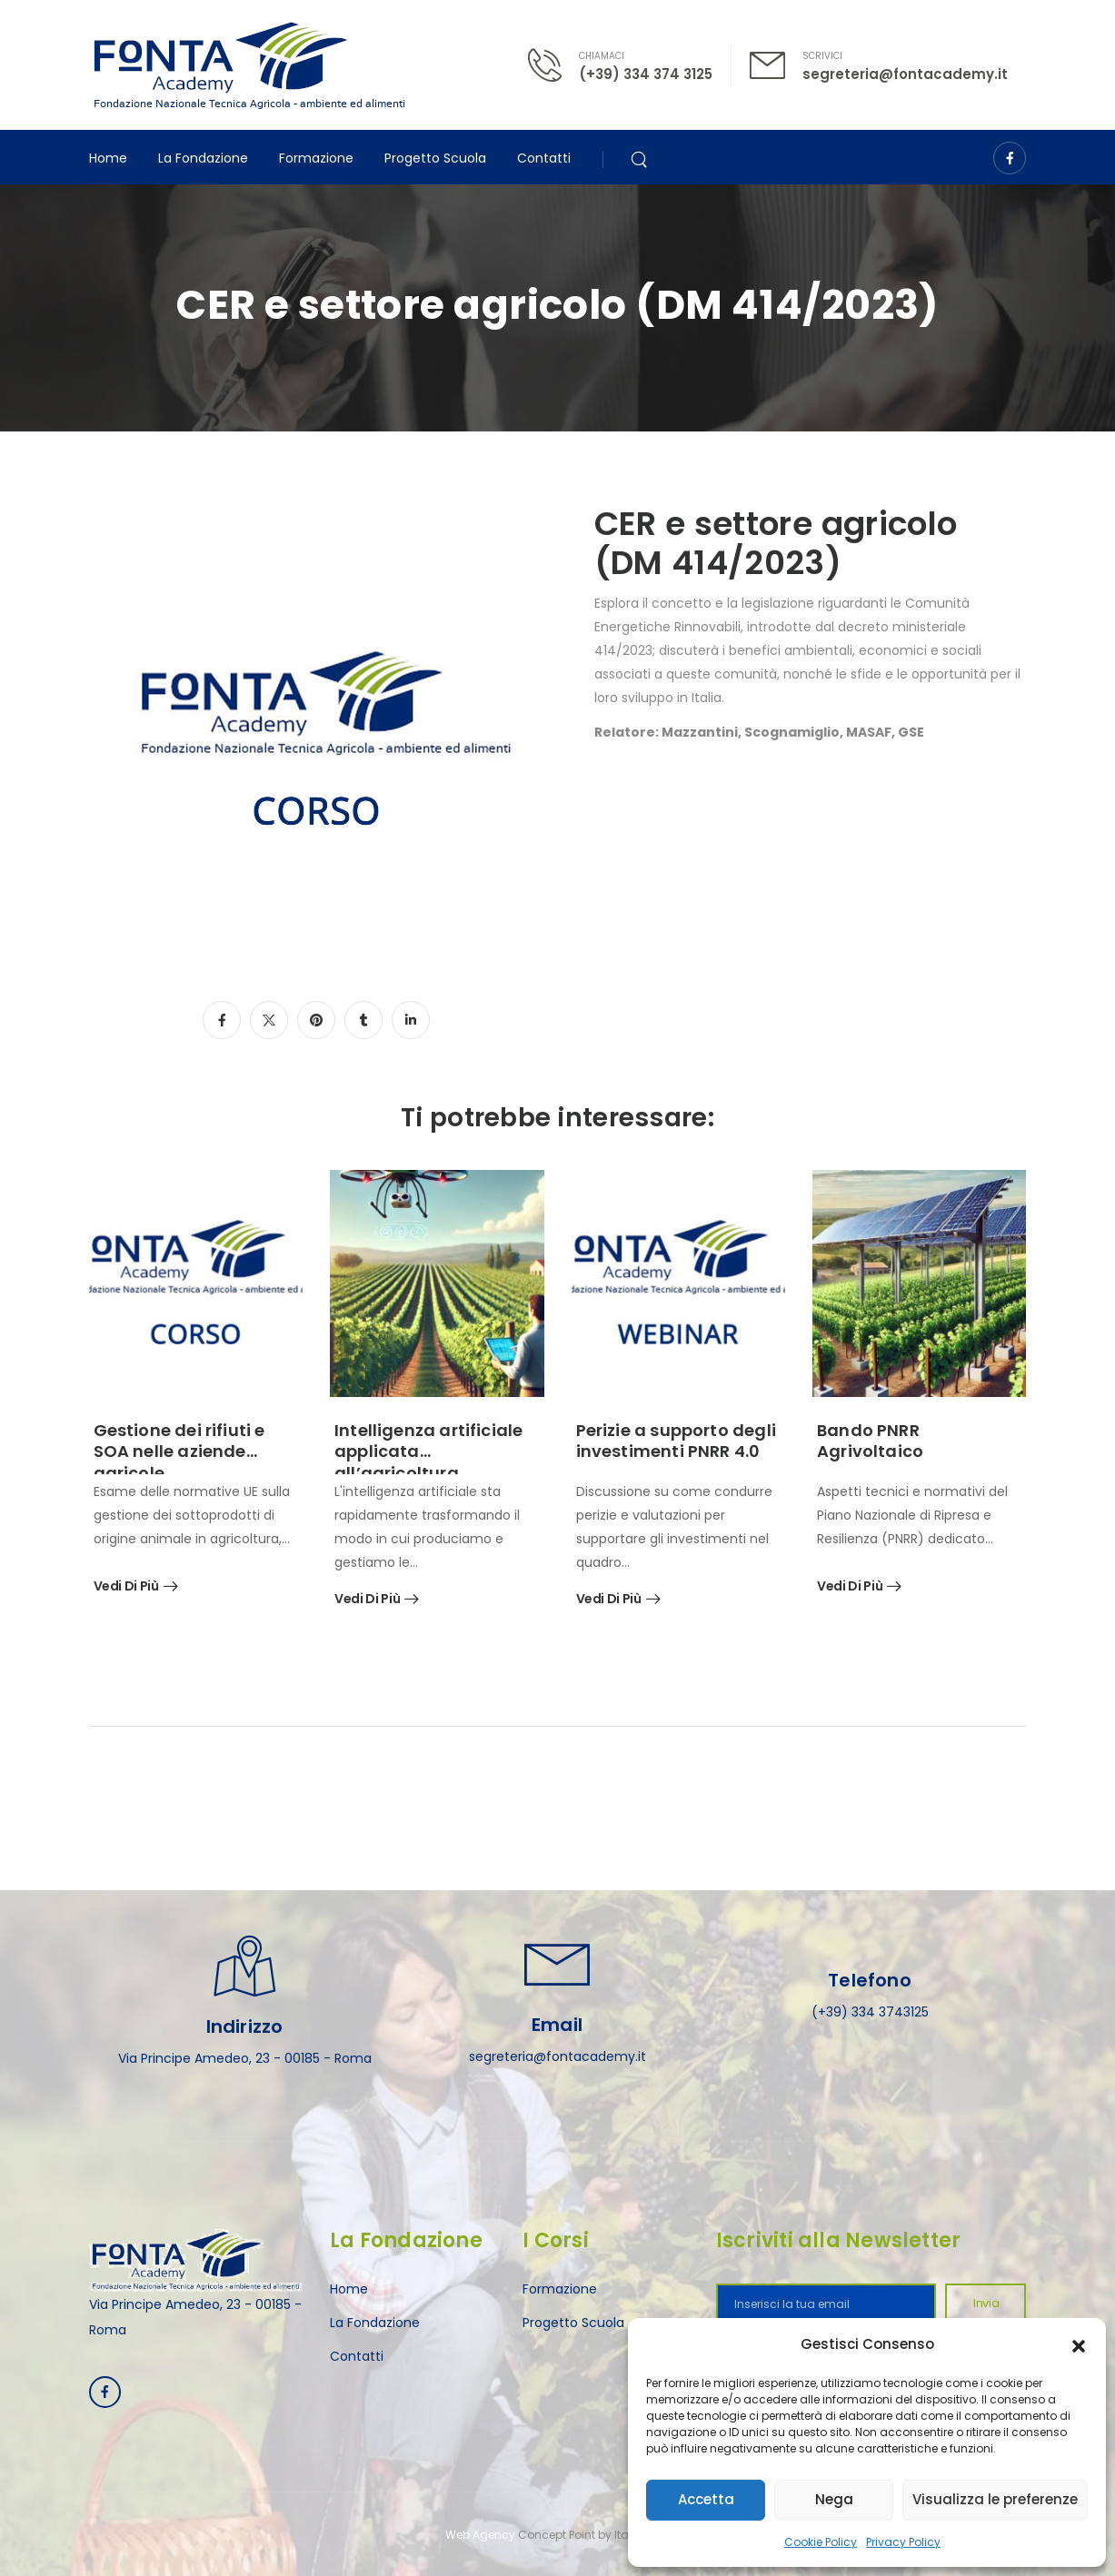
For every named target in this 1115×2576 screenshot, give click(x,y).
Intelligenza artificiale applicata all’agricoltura (428, 1451)
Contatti (544, 158)
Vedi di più (126, 1587)
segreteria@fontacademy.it (905, 74)
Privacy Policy (903, 2542)
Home (108, 158)
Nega (834, 2499)
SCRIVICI (822, 56)
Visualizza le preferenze (995, 2499)
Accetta (706, 2499)
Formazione (316, 158)
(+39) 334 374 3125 (645, 74)
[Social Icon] (1009, 158)
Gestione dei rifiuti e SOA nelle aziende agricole (179, 1451)
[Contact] (553, 65)
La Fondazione (203, 158)
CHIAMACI (601, 56)
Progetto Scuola (435, 158)
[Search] (641, 158)
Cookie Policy (820, 2542)
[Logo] (249, 65)
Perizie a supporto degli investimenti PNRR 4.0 (676, 1440)
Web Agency (480, 2534)
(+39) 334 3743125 (870, 2012)
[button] (1079, 2344)
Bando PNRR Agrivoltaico (870, 1440)
